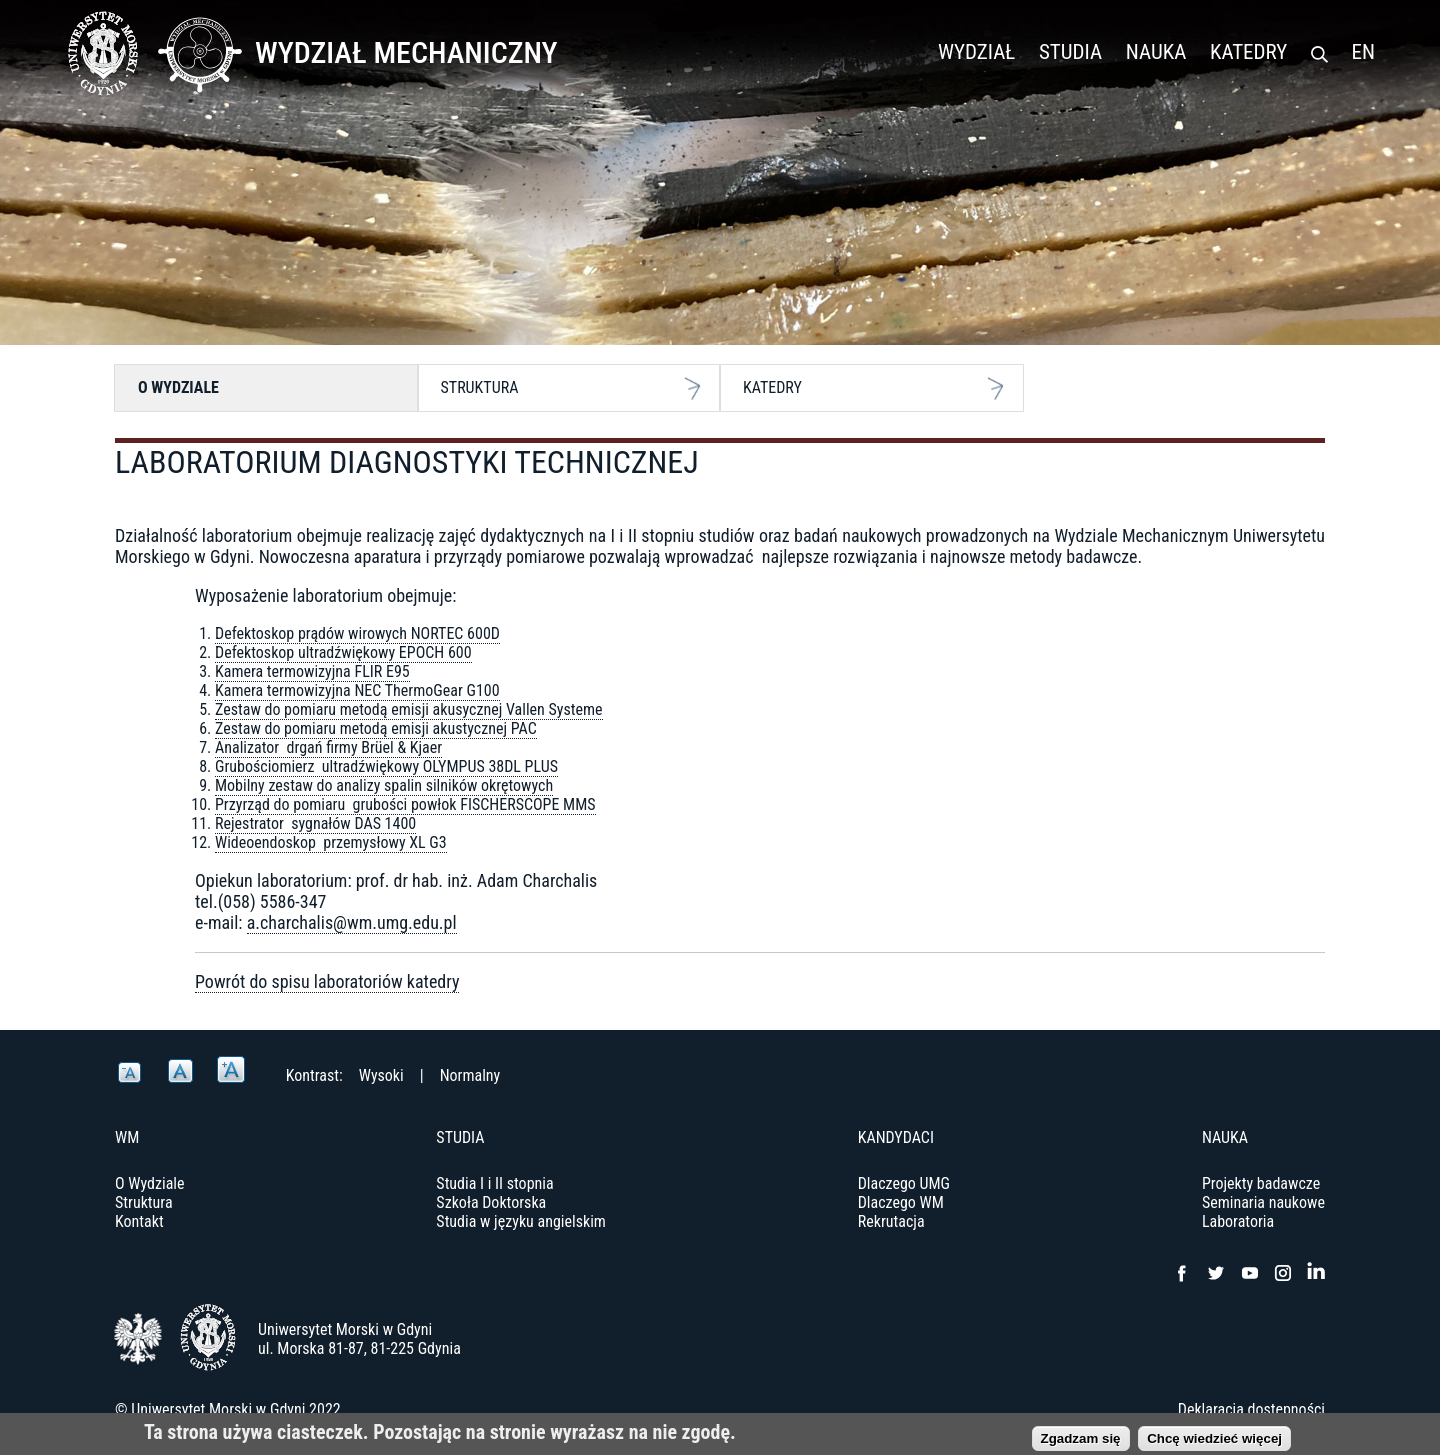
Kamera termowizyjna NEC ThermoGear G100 (357, 690)
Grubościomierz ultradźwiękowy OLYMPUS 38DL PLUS (386, 766)
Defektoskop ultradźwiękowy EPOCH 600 (343, 652)
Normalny (470, 1075)
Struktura (480, 387)
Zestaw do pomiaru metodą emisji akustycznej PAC (376, 728)
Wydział (976, 52)
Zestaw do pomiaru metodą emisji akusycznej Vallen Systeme (409, 709)
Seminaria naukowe (1263, 1202)
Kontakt (139, 1221)
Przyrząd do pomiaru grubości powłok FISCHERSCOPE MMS (405, 804)
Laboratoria (1238, 1221)
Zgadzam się (1081, 1442)
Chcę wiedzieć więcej (1214, 1442)
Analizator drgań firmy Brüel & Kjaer (328, 747)
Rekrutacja (891, 1221)
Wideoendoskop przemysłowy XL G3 (331, 842)
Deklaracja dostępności (1251, 1409)
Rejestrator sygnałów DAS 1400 (315, 823)
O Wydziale (178, 387)
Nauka (1156, 52)
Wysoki (381, 1075)
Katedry (1248, 52)
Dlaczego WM (901, 1202)
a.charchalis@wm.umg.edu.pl (352, 922)
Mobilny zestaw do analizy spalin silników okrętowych (384, 785)
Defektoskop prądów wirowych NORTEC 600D (357, 633)
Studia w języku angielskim (521, 1221)
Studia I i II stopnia (494, 1183)
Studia (1070, 52)
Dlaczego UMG (904, 1183)
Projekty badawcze (1261, 1183)
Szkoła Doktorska (491, 1202)
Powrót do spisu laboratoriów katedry (327, 981)
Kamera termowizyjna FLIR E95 (312, 671)
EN (1363, 52)
